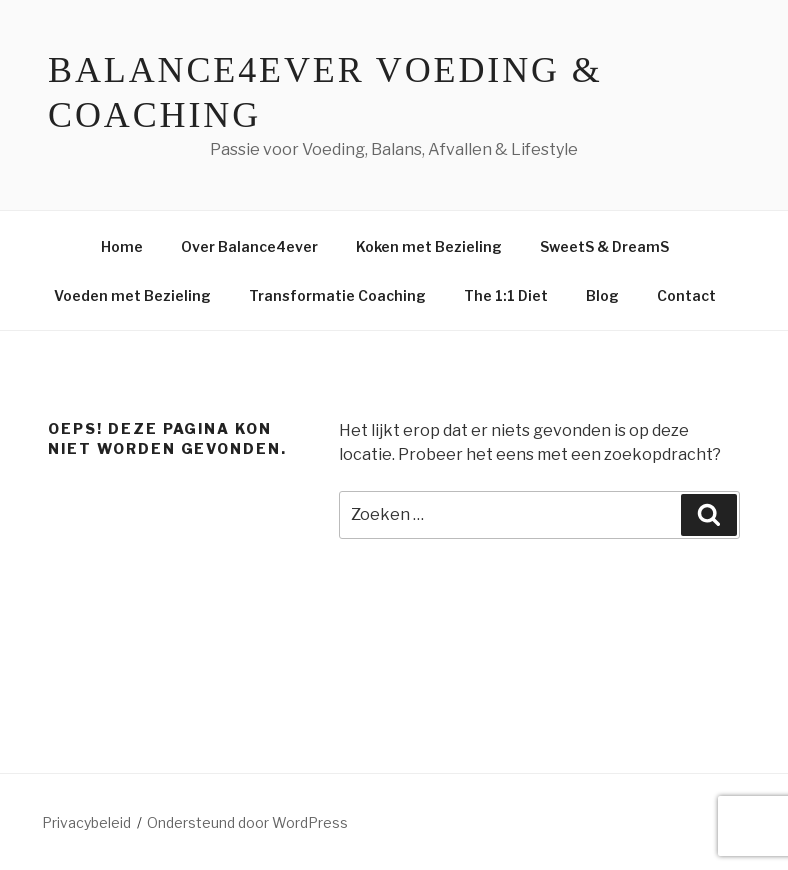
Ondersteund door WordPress (247, 822)
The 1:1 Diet (506, 295)
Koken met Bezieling (429, 246)
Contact (686, 295)
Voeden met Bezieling (132, 295)
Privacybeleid (86, 822)
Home (122, 246)
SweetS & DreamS (604, 246)
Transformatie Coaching (337, 295)
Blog (602, 295)
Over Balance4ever (249, 246)
